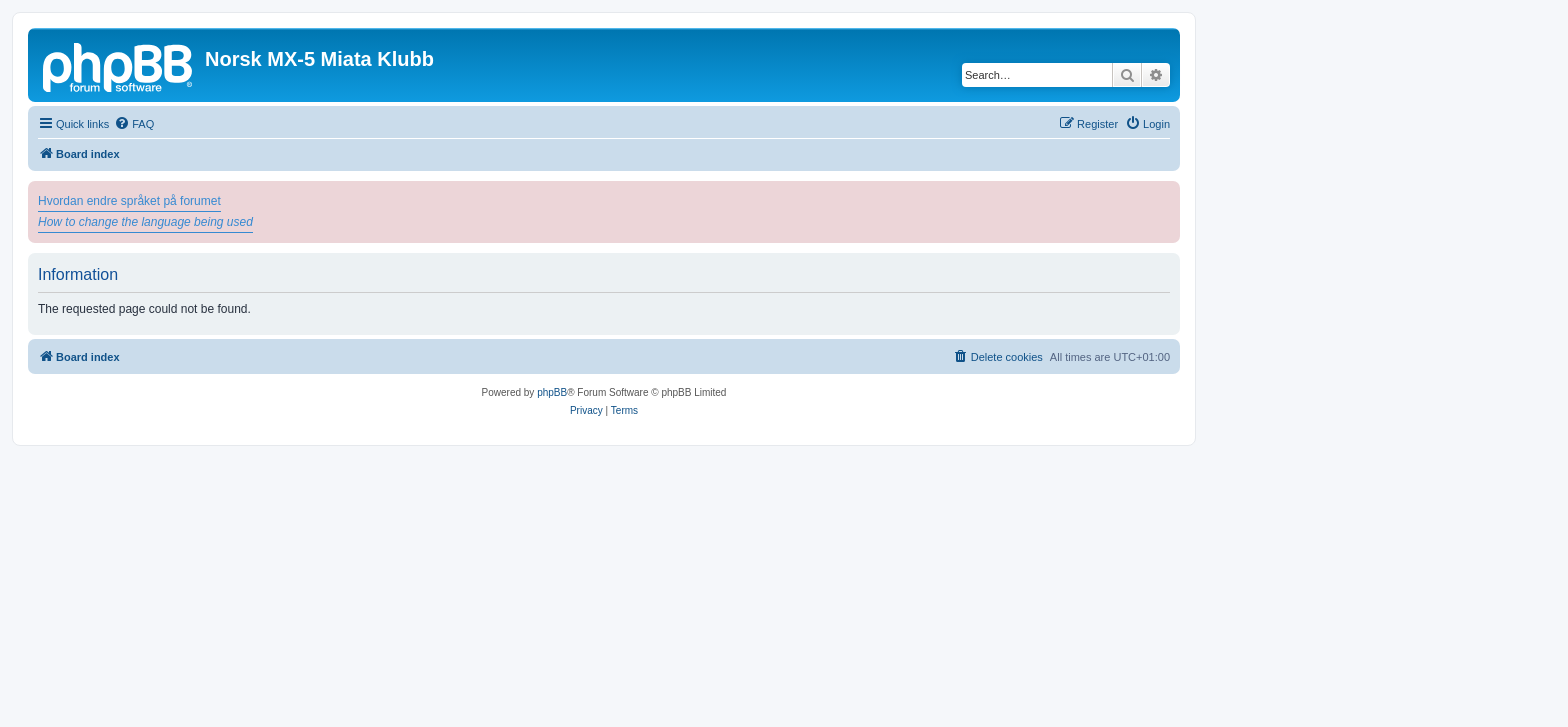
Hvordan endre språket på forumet (129, 201)
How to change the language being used (145, 222)
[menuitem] (134, 124)
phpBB (552, 392)
